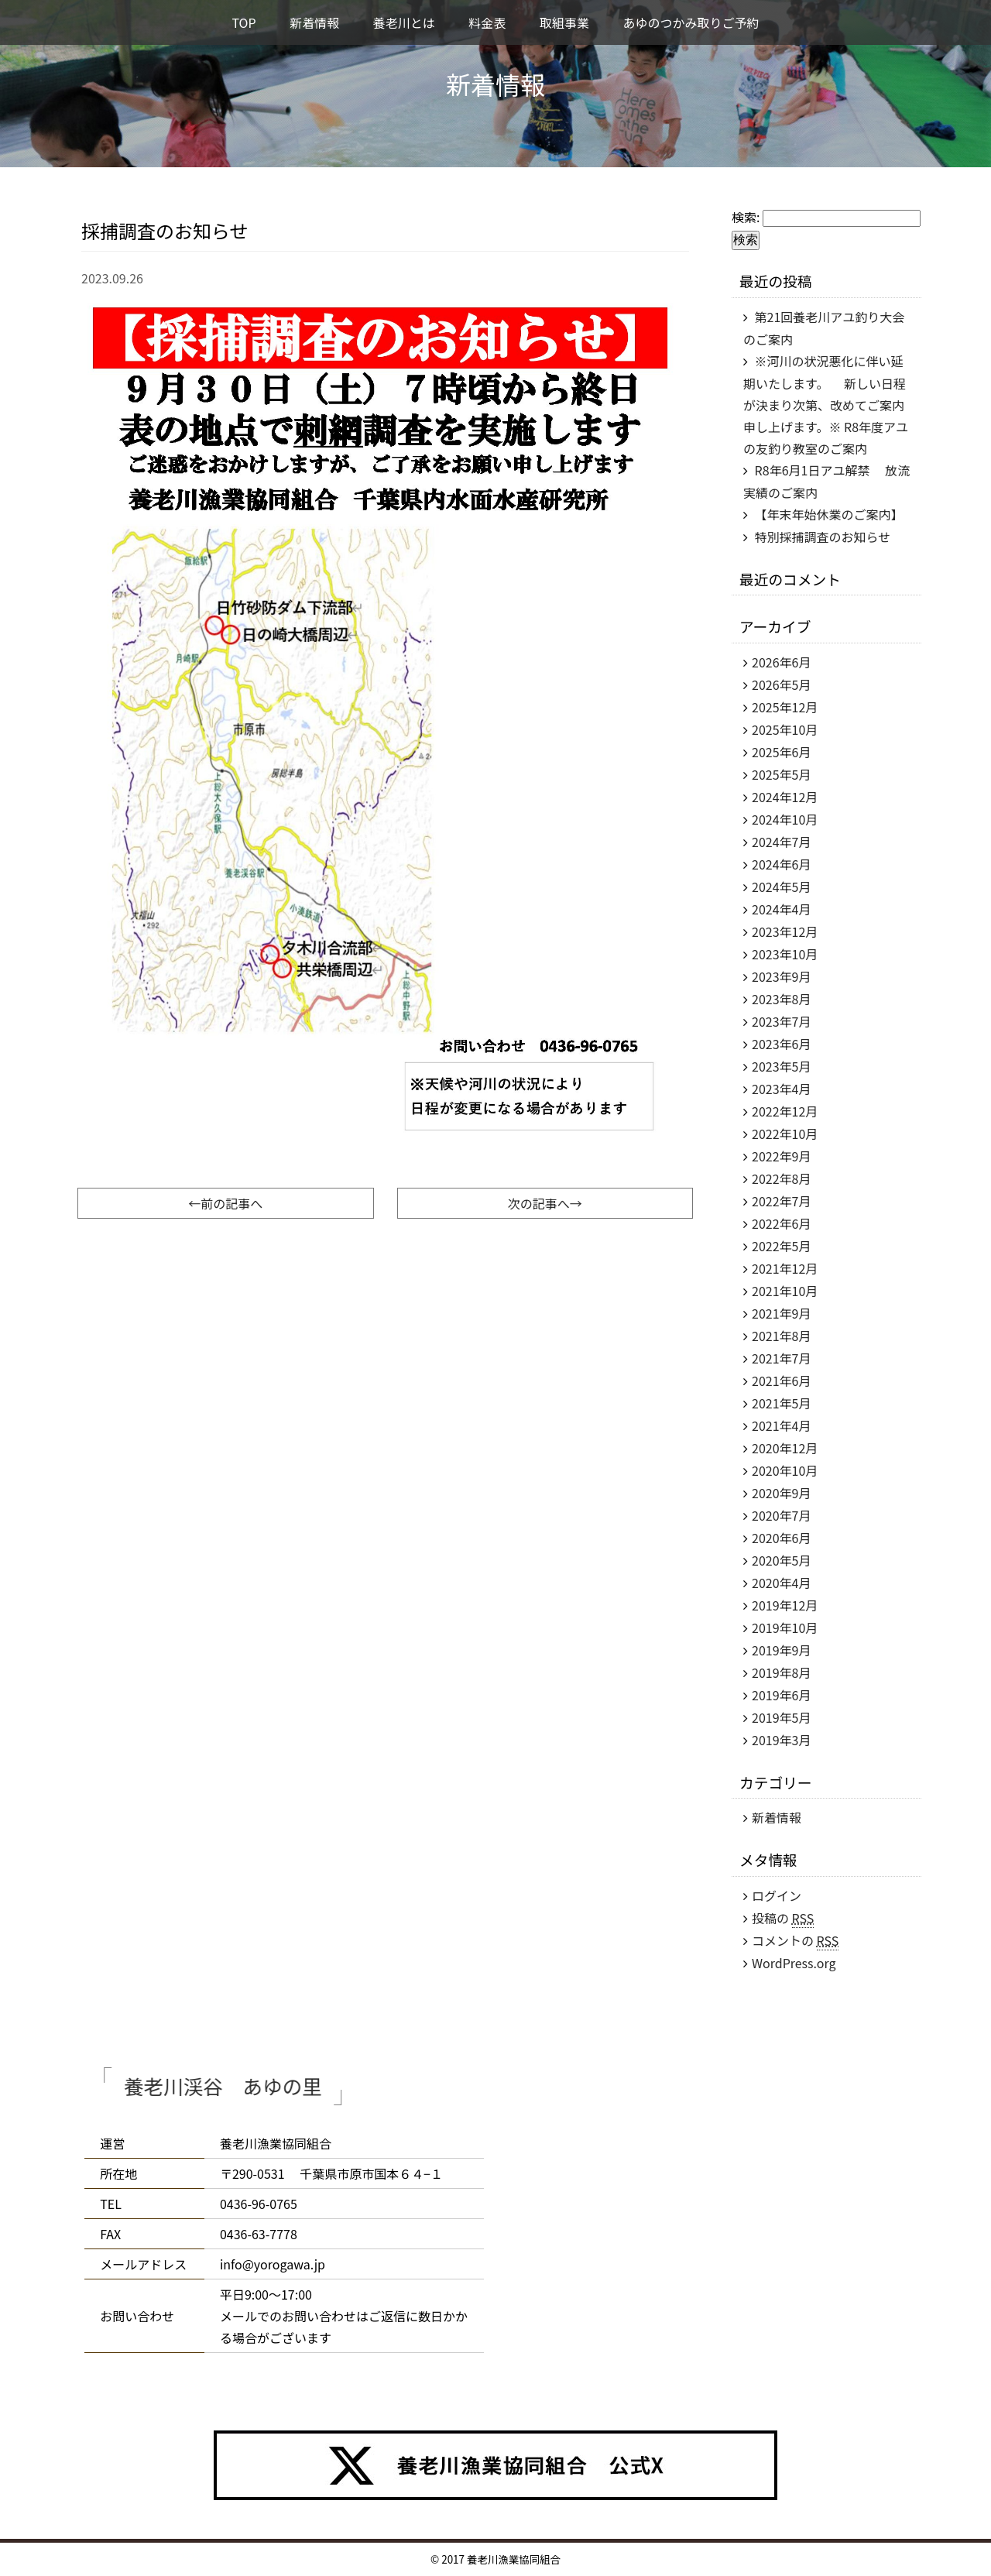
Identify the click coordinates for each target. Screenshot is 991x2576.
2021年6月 (781, 1380)
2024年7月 (781, 841)
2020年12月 (785, 1448)
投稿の (783, 1918)
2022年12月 (785, 1111)
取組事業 (564, 22)
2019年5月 (781, 1717)
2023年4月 (781, 1088)
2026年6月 (781, 662)
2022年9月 (781, 1156)
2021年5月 (781, 1403)
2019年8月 (781, 1672)
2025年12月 (785, 707)
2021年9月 (781, 1313)
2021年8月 (781, 1335)
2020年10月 (785, 1470)
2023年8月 (781, 999)
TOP (243, 22)
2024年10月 (785, 819)
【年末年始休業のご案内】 (829, 514)
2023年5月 (781, 1066)
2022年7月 (781, 1201)
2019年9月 (781, 1650)
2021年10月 (785, 1290)
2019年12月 (785, 1605)
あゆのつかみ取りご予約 (691, 22)
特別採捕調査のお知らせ (823, 536)
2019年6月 (781, 1695)
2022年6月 (781, 1223)
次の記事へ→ (545, 1203)
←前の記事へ (225, 1203)
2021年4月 (781, 1425)
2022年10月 (785, 1133)
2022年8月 (781, 1178)
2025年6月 (781, 752)
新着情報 (314, 22)
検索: (746, 217)
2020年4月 (781, 1582)
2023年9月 (781, 976)
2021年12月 (785, 1268)
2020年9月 (781, 1493)
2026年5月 (781, 684)
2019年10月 (785, 1627)
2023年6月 (781, 1043)
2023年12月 (785, 931)
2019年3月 (781, 1739)
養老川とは (404, 22)
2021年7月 (781, 1358)
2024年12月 (785, 796)
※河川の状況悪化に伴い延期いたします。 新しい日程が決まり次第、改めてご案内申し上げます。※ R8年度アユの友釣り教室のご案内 (825, 405)
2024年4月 (781, 909)
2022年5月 (781, 1246)
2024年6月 (781, 864)
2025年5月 (781, 774)
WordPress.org (794, 1962)
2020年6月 (781, 1537)
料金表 (487, 22)
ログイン (776, 1895)
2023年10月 (785, 954)
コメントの (795, 1940)
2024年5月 (781, 886)
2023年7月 (781, 1021)
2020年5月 (781, 1560)
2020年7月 (781, 1515)
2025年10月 (785, 729)
